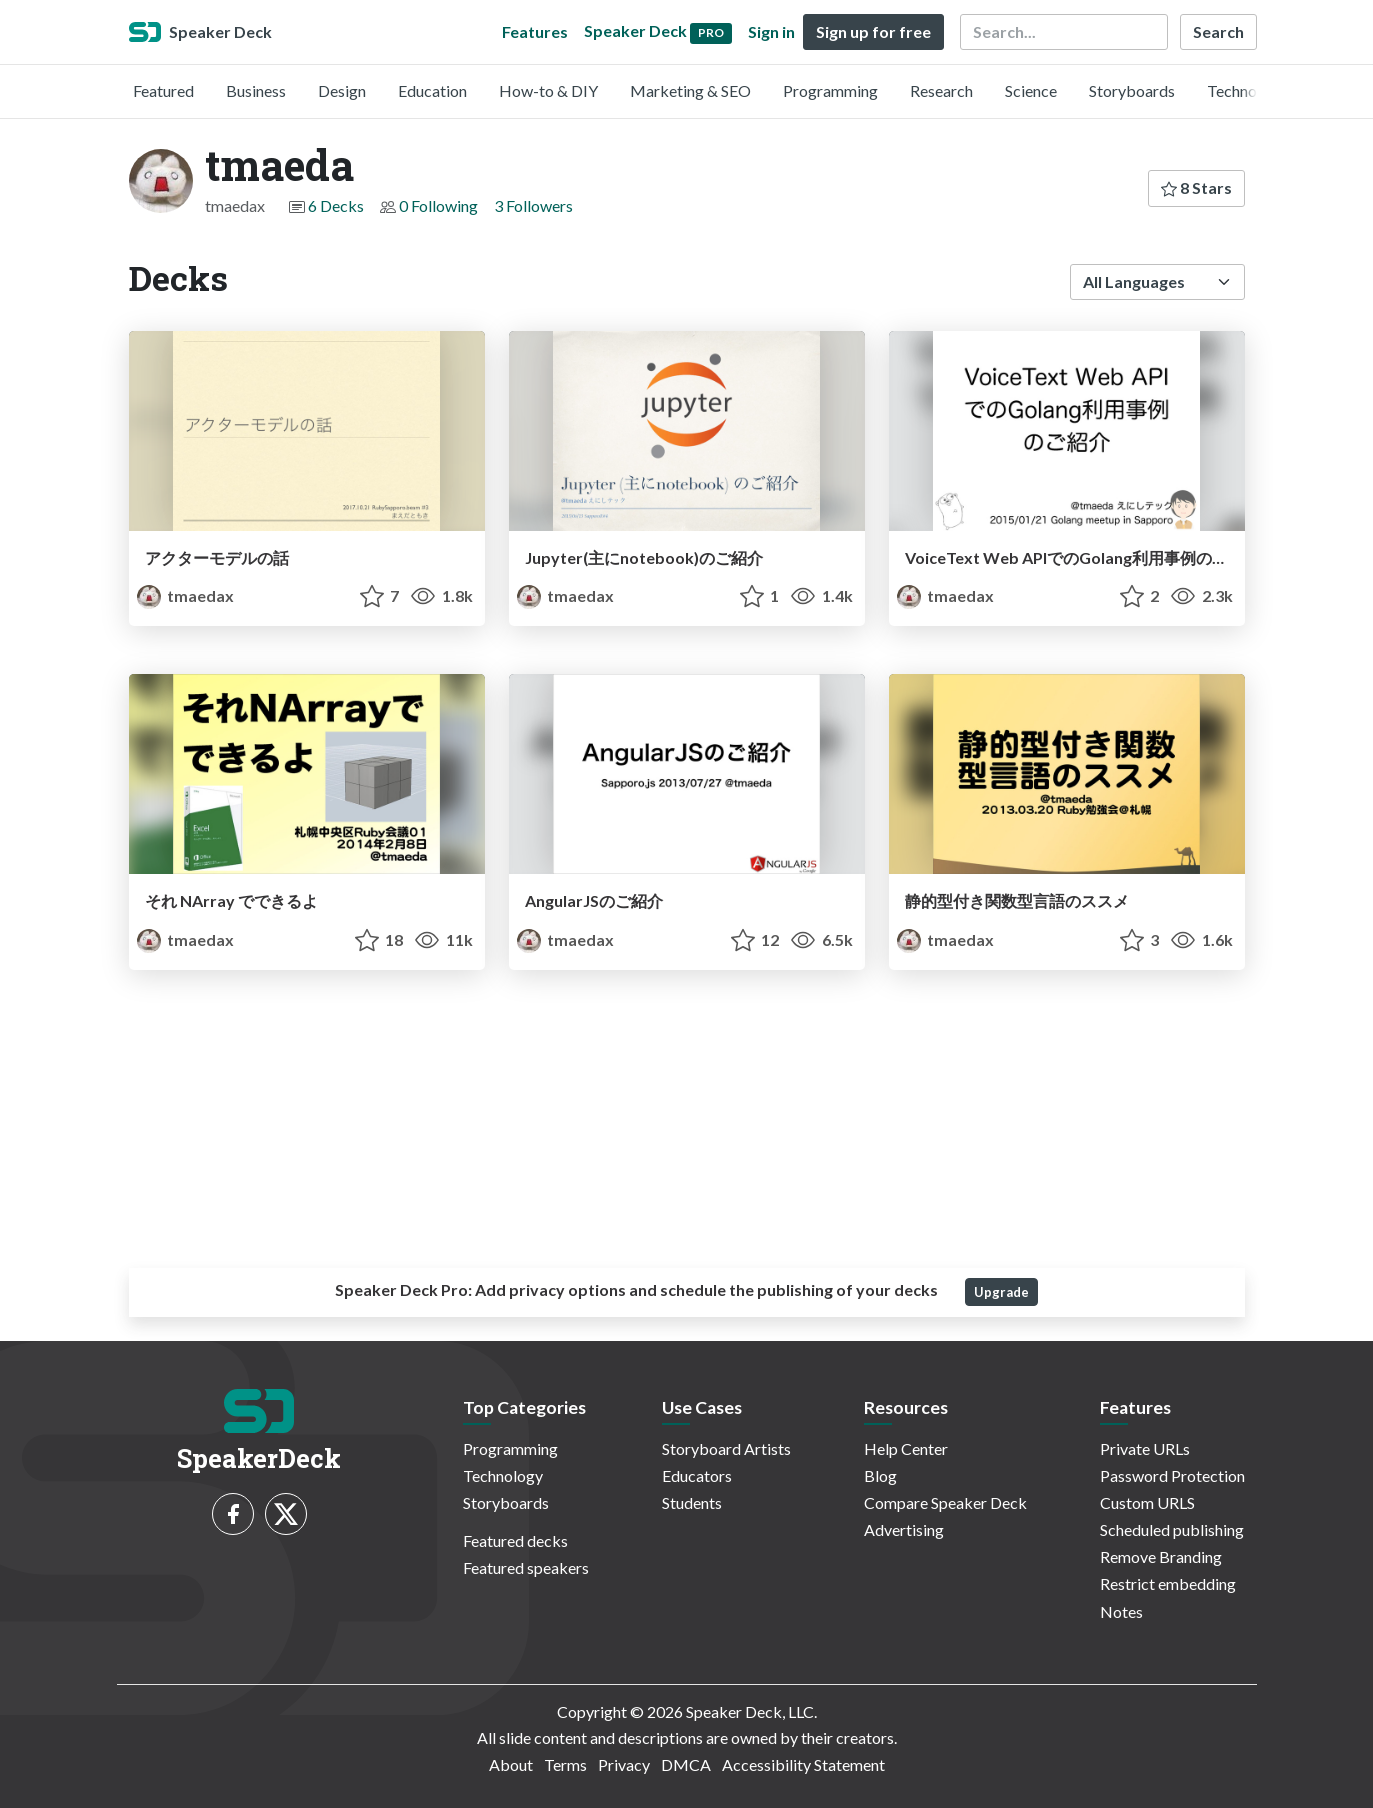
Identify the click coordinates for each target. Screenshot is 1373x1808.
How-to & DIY (548, 90)
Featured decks (515, 1540)
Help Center (906, 1448)
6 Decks (336, 205)
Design (342, 90)
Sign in (771, 31)
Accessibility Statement (803, 1764)
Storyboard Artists (726, 1448)
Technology (1247, 90)
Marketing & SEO (690, 90)
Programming (830, 90)
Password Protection (1172, 1475)
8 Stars (1196, 187)
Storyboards (1132, 90)
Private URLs (1145, 1448)
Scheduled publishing (1172, 1529)
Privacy (624, 1764)
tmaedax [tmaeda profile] (185, 595)
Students (692, 1502)
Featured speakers (526, 1567)
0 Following (438, 205)
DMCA (686, 1764)
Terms (565, 1764)
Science (1031, 90)
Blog (880, 1475)
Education (432, 90)
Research (941, 90)
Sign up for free (873, 31)
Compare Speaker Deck (945, 1502)
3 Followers (533, 205)
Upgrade (1001, 1292)
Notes (1121, 1611)
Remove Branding (1161, 1556)
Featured (163, 90)
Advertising (904, 1529)
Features (535, 31)
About (511, 1764)
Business (256, 90)
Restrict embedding (1168, 1583)
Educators (697, 1475)
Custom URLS (1147, 1502)
